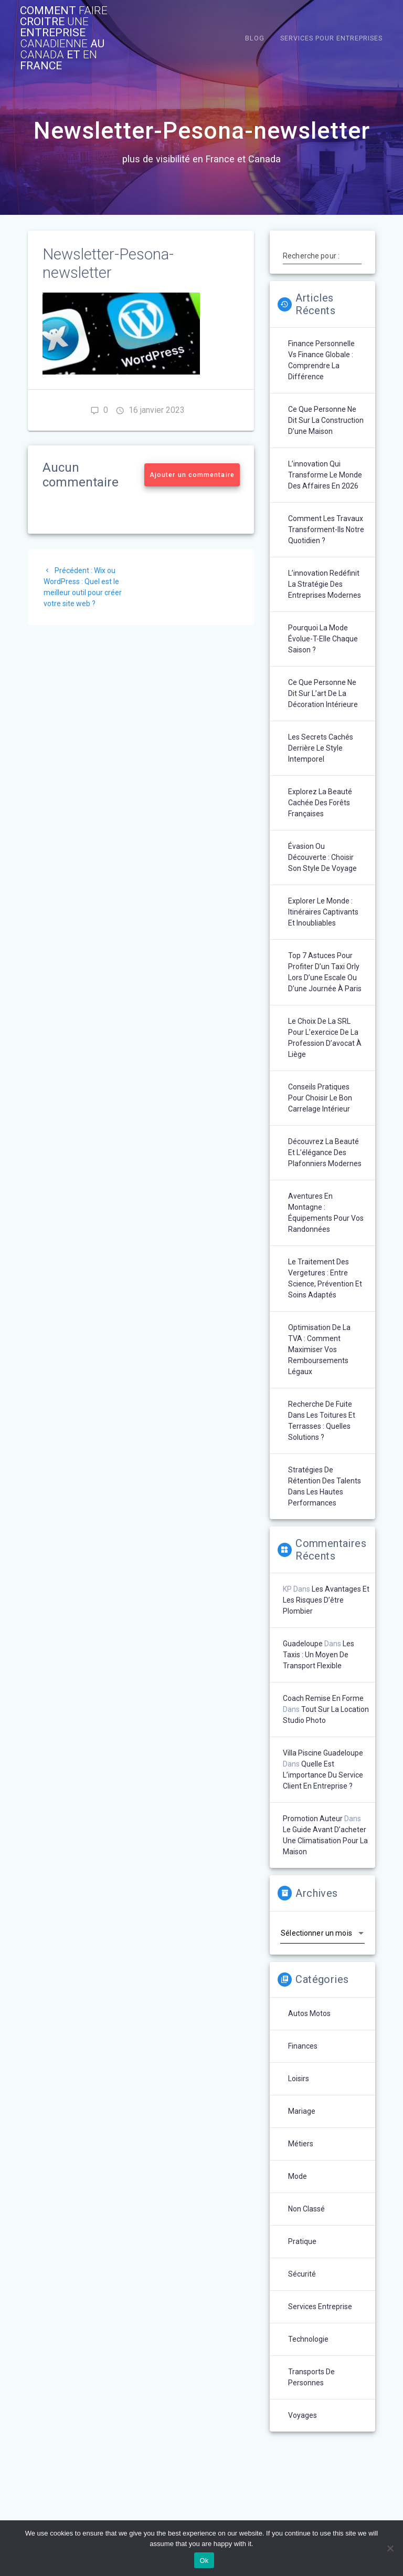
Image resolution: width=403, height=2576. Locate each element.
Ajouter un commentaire (191, 475)
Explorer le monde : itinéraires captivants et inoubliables (323, 912)
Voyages (302, 2415)
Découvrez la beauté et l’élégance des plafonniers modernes (325, 1152)
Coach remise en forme (323, 1698)
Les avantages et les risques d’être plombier (326, 1600)
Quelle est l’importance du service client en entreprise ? (323, 1775)
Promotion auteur (313, 1818)
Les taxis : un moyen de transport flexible (318, 1654)
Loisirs (298, 2078)
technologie (308, 2339)
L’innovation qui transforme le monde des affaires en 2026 (325, 475)
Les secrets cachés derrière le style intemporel (320, 748)
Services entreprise (320, 2306)
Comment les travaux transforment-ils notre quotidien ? (326, 529)
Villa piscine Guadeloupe (323, 1753)
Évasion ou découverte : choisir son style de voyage (322, 857)
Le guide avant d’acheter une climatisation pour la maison (325, 1840)
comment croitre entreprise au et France (64, 38)
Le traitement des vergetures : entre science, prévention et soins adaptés (325, 1278)
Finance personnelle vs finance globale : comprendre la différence (321, 360)
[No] (390, 2548)
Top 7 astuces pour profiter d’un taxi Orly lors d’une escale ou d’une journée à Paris (325, 972)
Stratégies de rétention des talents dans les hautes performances (324, 1486)
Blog (254, 38)
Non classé (306, 2209)
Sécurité (302, 2274)
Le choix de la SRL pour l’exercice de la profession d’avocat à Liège (325, 1037)
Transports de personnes (311, 2377)
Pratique (302, 2241)
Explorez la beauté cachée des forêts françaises (320, 802)
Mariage (301, 2111)
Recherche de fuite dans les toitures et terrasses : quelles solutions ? (321, 1420)
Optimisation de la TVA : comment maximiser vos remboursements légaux (319, 1349)
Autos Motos (309, 2013)
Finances (302, 2046)
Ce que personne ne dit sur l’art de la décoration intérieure (323, 693)
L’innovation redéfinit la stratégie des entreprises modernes (324, 584)
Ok (203, 2560)
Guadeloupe (303, 1643)
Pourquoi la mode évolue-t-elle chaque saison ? (323, 639)
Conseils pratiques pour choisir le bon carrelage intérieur (320, 1098)
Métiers (300, 2143)
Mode (297, 2176)
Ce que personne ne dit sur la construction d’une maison (326, 420)
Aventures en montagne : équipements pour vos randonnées (326, 1212)
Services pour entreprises (331, 38)
